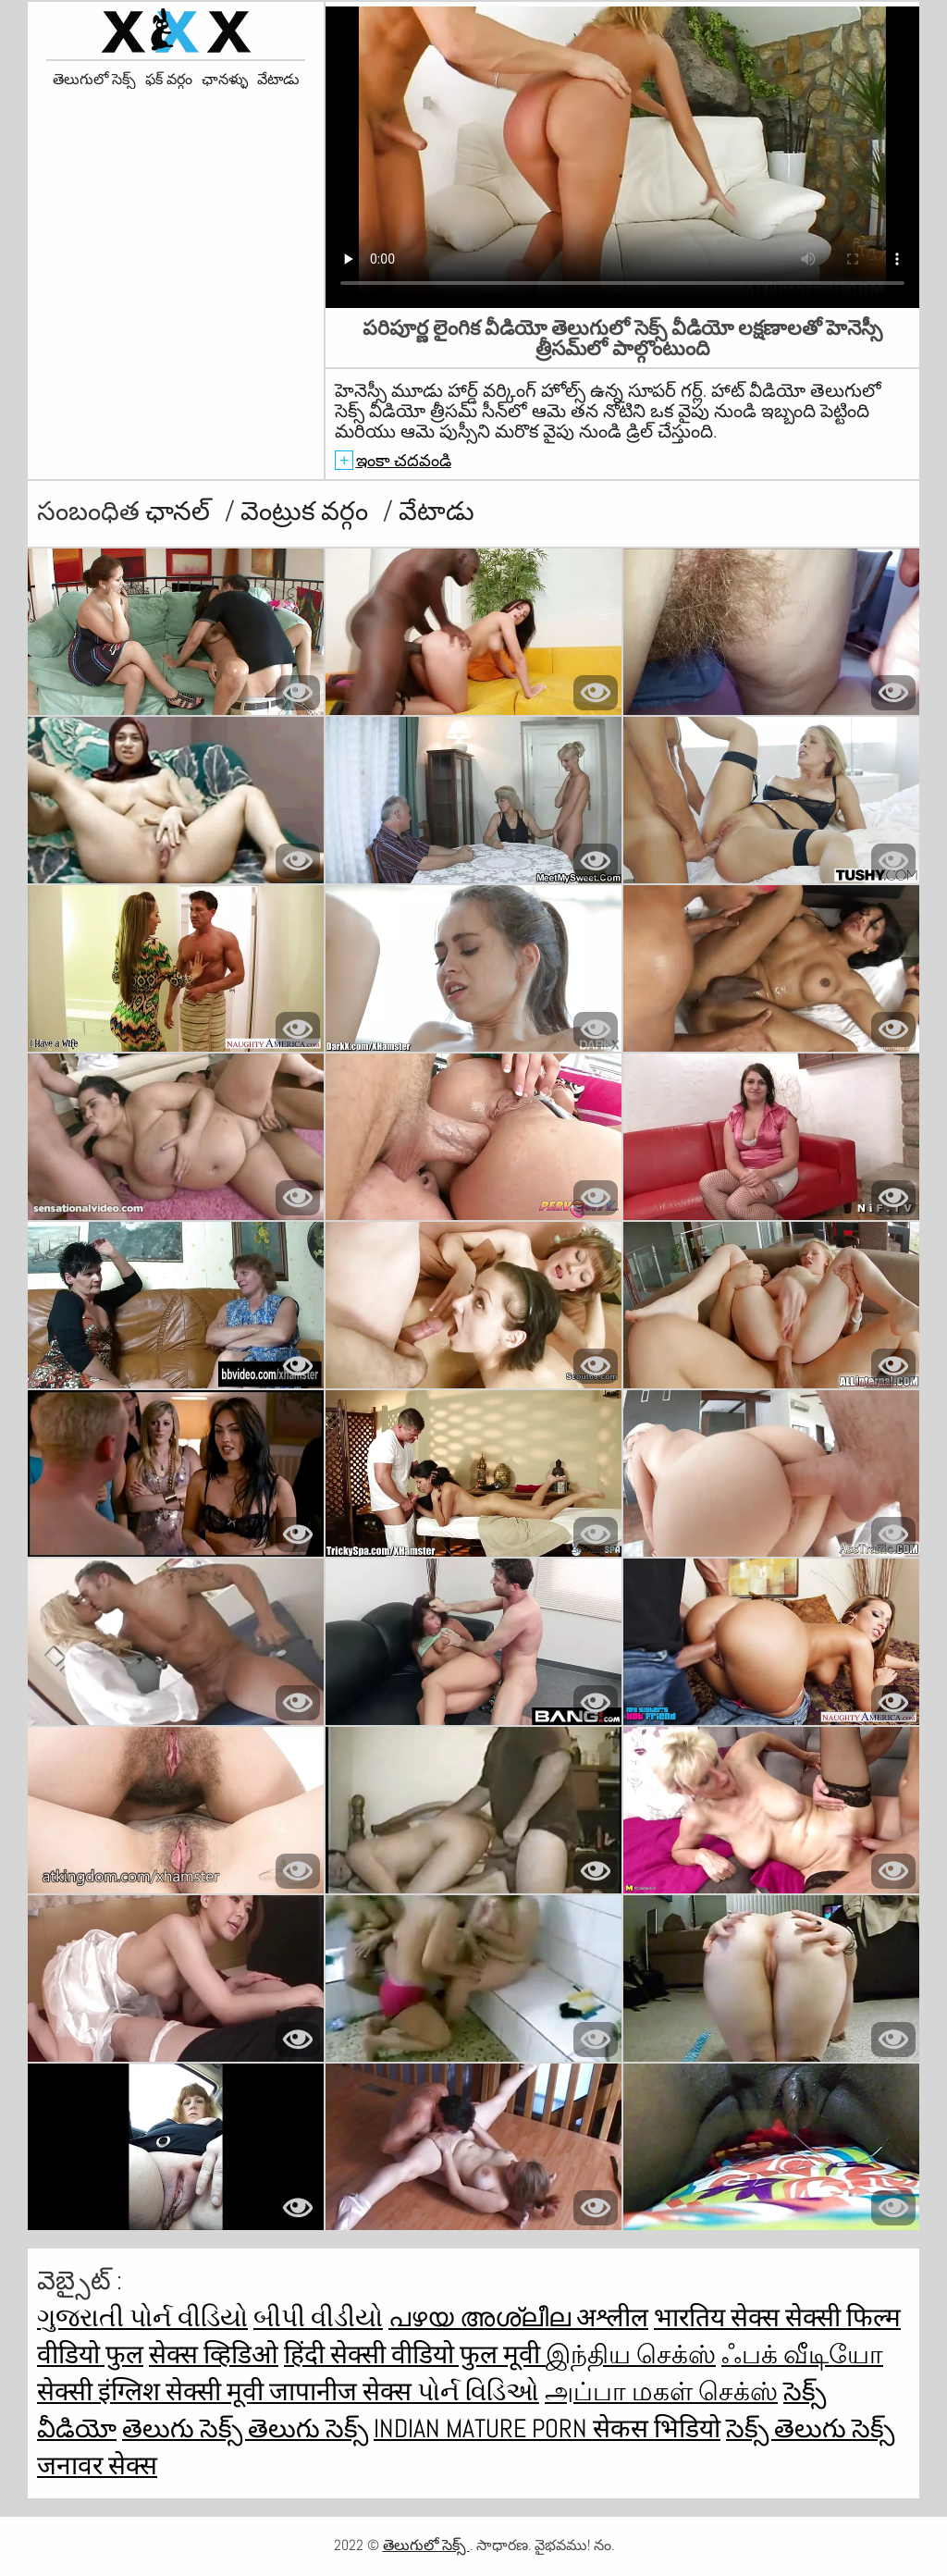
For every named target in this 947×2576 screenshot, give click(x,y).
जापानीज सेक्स (343, 2391)
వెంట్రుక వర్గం (307, 511)
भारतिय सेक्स (719, 2317)
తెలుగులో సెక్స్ (94, 79)
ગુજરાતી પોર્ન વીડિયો (142, 2317)
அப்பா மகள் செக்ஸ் (661, 2391)
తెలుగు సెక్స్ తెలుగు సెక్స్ (245, 2428)
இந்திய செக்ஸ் (631, 2354)
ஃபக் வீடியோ (802, 2354)
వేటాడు (278, 79)
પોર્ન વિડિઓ (478, 2391)
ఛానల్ (180, 511)
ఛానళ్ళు (225, 79)
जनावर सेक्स (97, 2465)
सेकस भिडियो (656, 2428)
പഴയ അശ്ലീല (482, 2317)
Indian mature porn (483, 2428)
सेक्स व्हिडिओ (213, 2354)
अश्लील (612, 2317)
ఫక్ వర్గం (168, 79)
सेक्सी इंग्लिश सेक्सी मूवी (153, 2391)
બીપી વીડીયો (318, 2317)
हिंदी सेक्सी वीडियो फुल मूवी (415, 2354)
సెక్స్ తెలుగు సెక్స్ (810, 2428)
